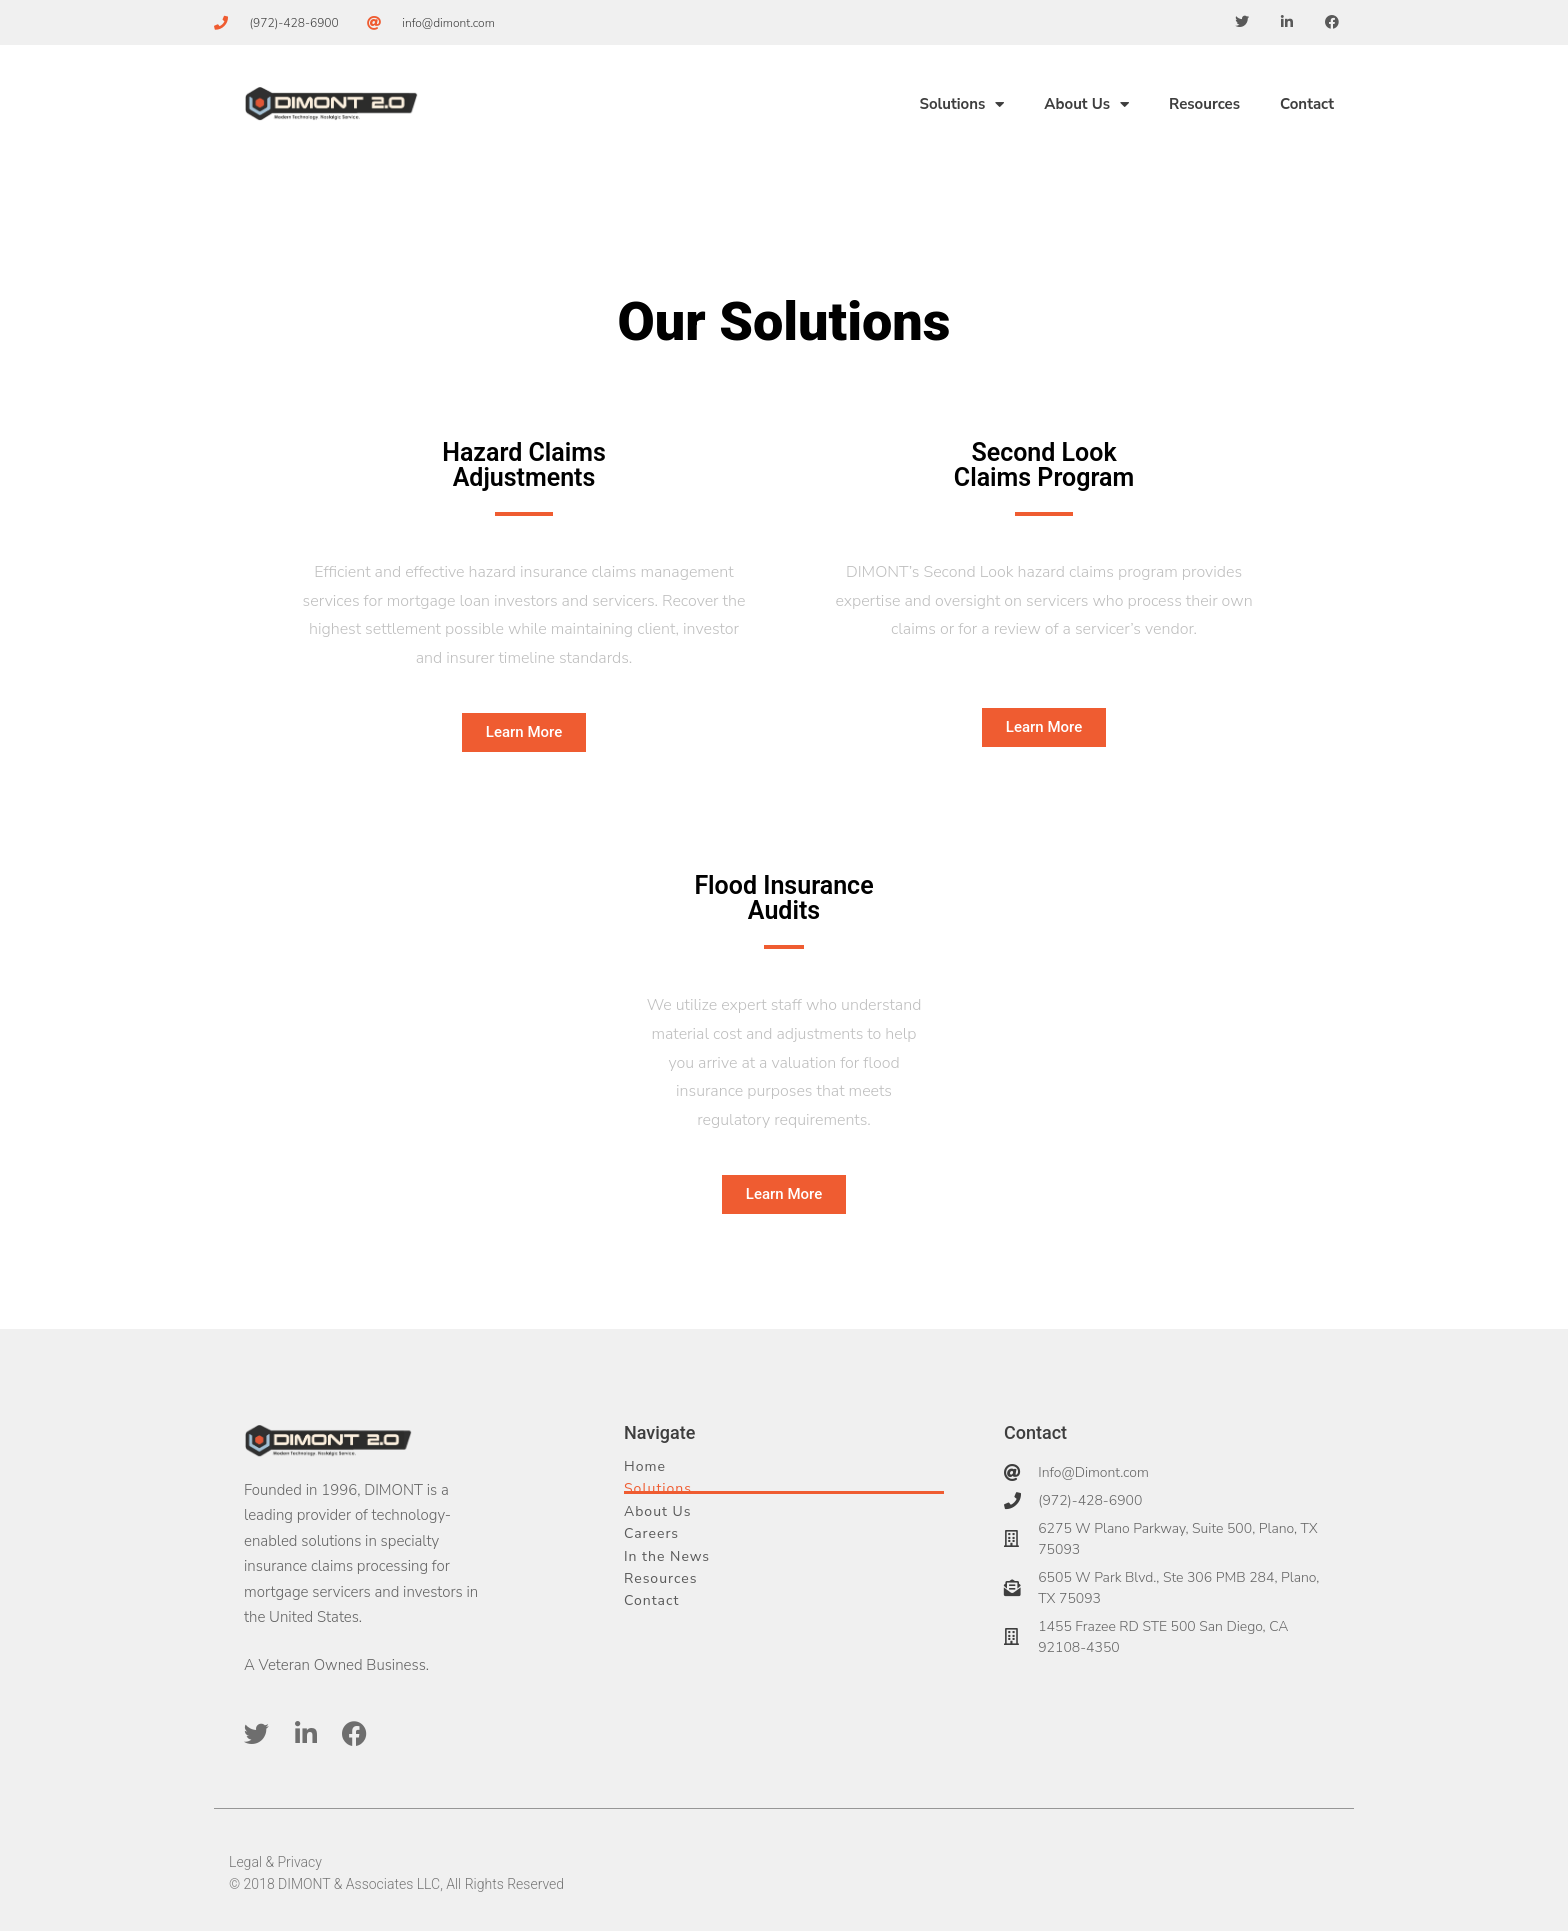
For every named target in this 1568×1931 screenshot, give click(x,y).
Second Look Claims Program (1044, 465)
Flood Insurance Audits (783, 898)
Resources (1204, 104)
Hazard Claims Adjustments (524, 465)
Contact (1307, 104)
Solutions (961, 104)
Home (645, 1466)
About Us (1086, 104)
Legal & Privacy (275, 1862)
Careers (651, 1533)
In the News (667, 1556)
